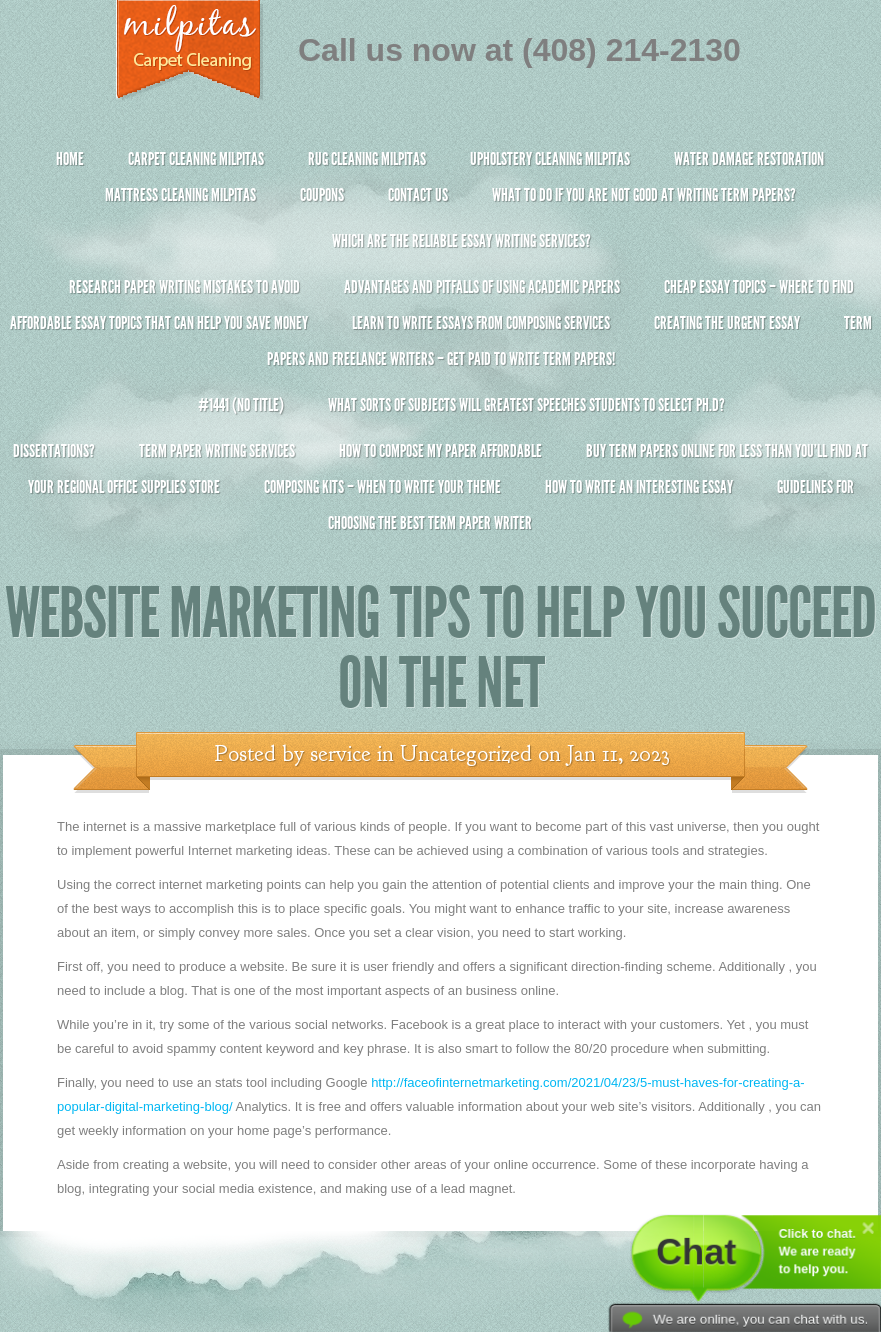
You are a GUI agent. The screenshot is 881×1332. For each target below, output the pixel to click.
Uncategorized (466, 754)
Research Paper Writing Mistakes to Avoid (184, 287)
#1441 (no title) (241, 405)
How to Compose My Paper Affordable (440, 451)
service (340, 754)
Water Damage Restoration (749, 159)
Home (70, 159)
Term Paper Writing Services (217, 451)
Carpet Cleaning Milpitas (196, 159)
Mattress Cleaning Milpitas (180, 195)
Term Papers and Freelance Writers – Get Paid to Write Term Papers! (440, 349)
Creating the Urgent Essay (727, 323)
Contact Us (418, 195)
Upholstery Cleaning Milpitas (550, 159)
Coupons (322, 195)
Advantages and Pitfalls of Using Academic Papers (482, 287)
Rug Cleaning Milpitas (367, 159)
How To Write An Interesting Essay (639, 487)
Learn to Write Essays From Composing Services (481, 323)
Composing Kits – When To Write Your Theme (382, 487)
